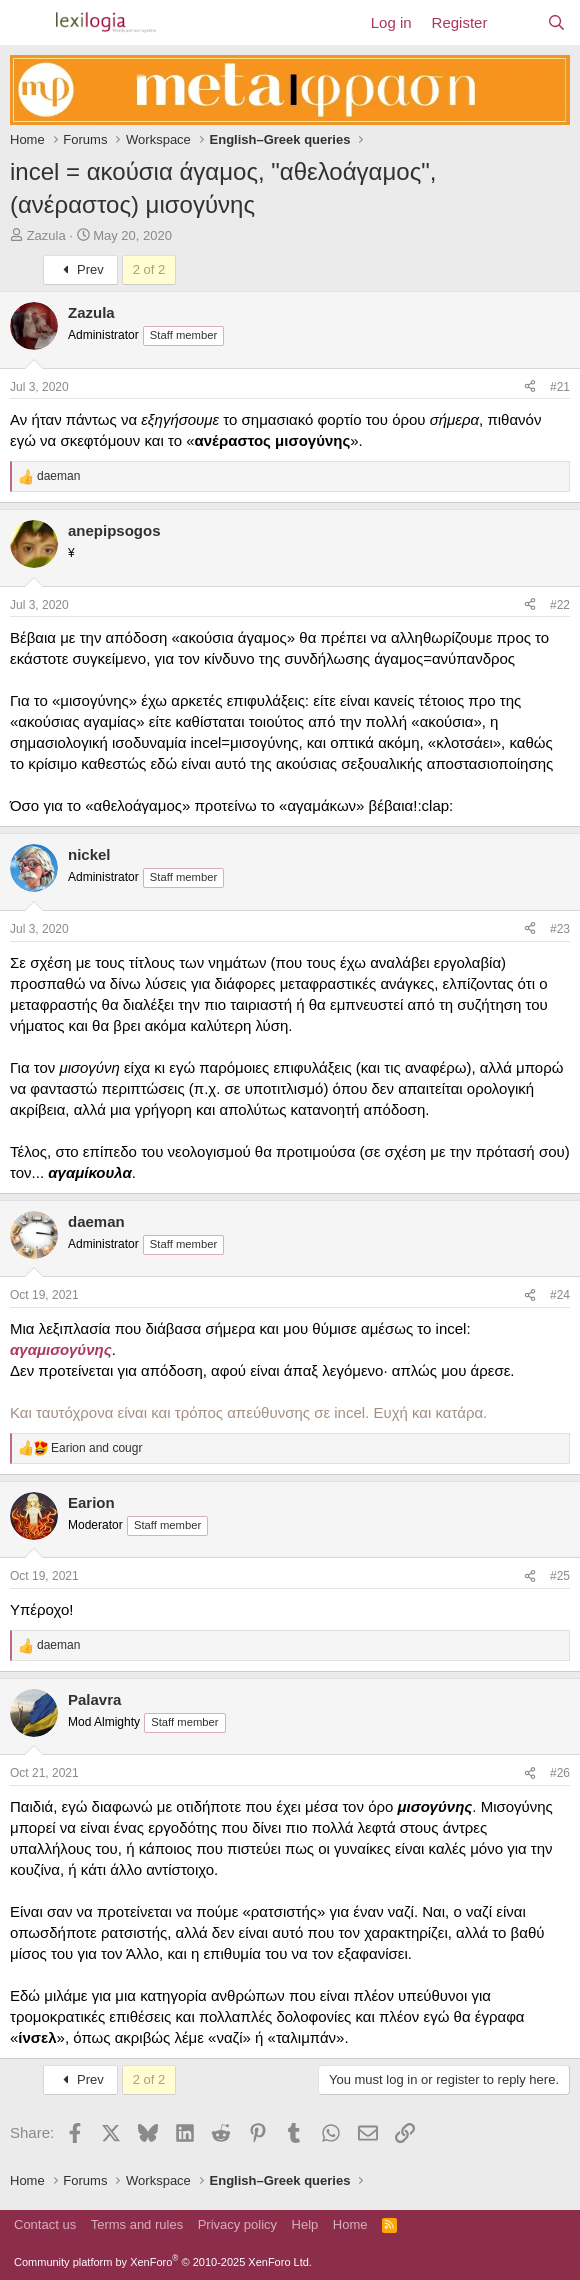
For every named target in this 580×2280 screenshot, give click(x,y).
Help (305, 2224)
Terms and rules (137, 2224)
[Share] (530, 387)
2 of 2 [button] (149, 269)
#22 (560, 605)
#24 (560, 1295)
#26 (560, 1773)
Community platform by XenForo (163, 2262)
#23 (560, 929)
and (96, 1448)
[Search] (556, 22)
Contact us (45, 2224)
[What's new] (516, 22)
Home (350, 2224)
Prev (80, 269)
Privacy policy (237, 2224)
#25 (560, 1576)
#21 (560, 387)
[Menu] (27, 23)
